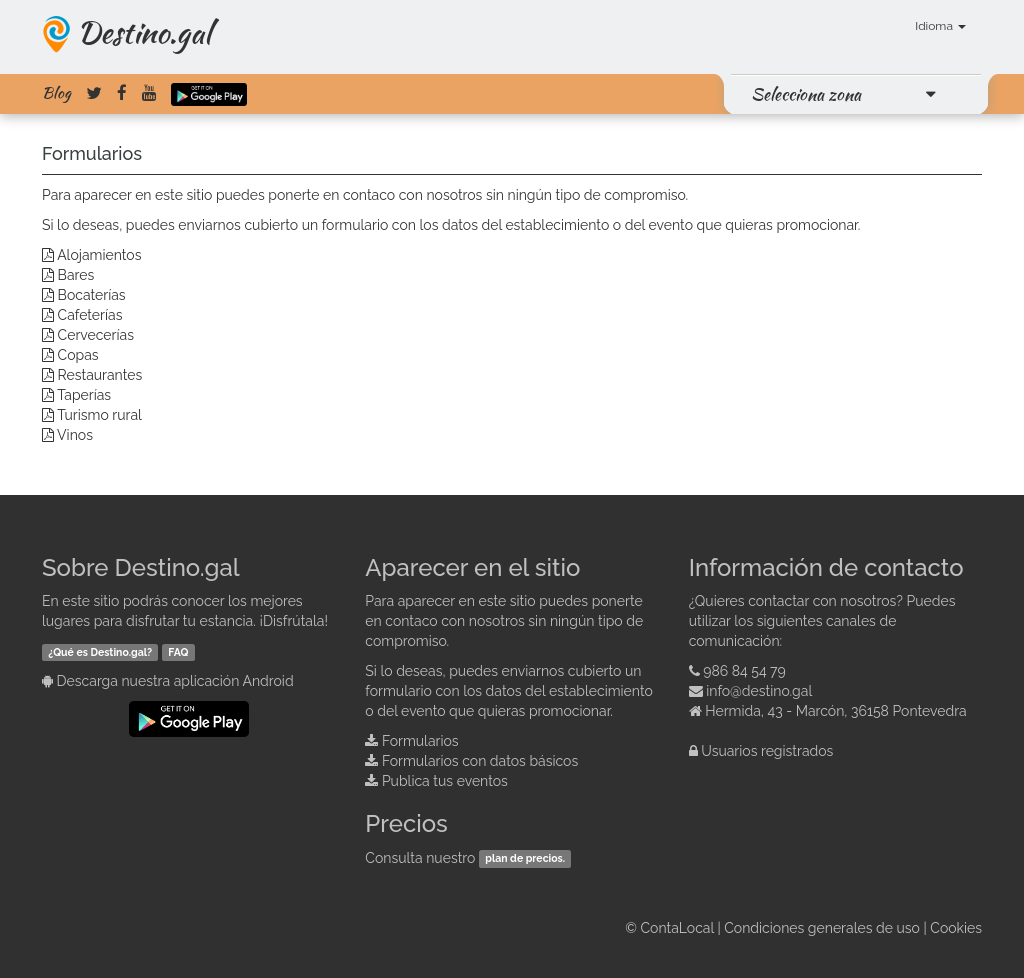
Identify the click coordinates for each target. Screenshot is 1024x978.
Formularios (420, 741)
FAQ (178, 652)
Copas (78, 355)
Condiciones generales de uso (822, 928)
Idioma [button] (940, 26)
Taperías (84, 395)
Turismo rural (99, 415)
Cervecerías (96, 335)
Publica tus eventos (445, 781)
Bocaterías (92, 295)
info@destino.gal (759, 691)
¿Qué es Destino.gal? (100, 652)
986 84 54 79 (744, 671)
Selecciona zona (806, 94)
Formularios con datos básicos (480, 761)
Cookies (956, 928)
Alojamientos (99, 255)
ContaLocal (676, 928)
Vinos (75, 435)
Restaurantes (100, 375)
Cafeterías (90, 315)
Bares (76, 275)
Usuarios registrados (767, 751)
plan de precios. (525, 859)
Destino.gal (144, 32)
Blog (56, 93)
